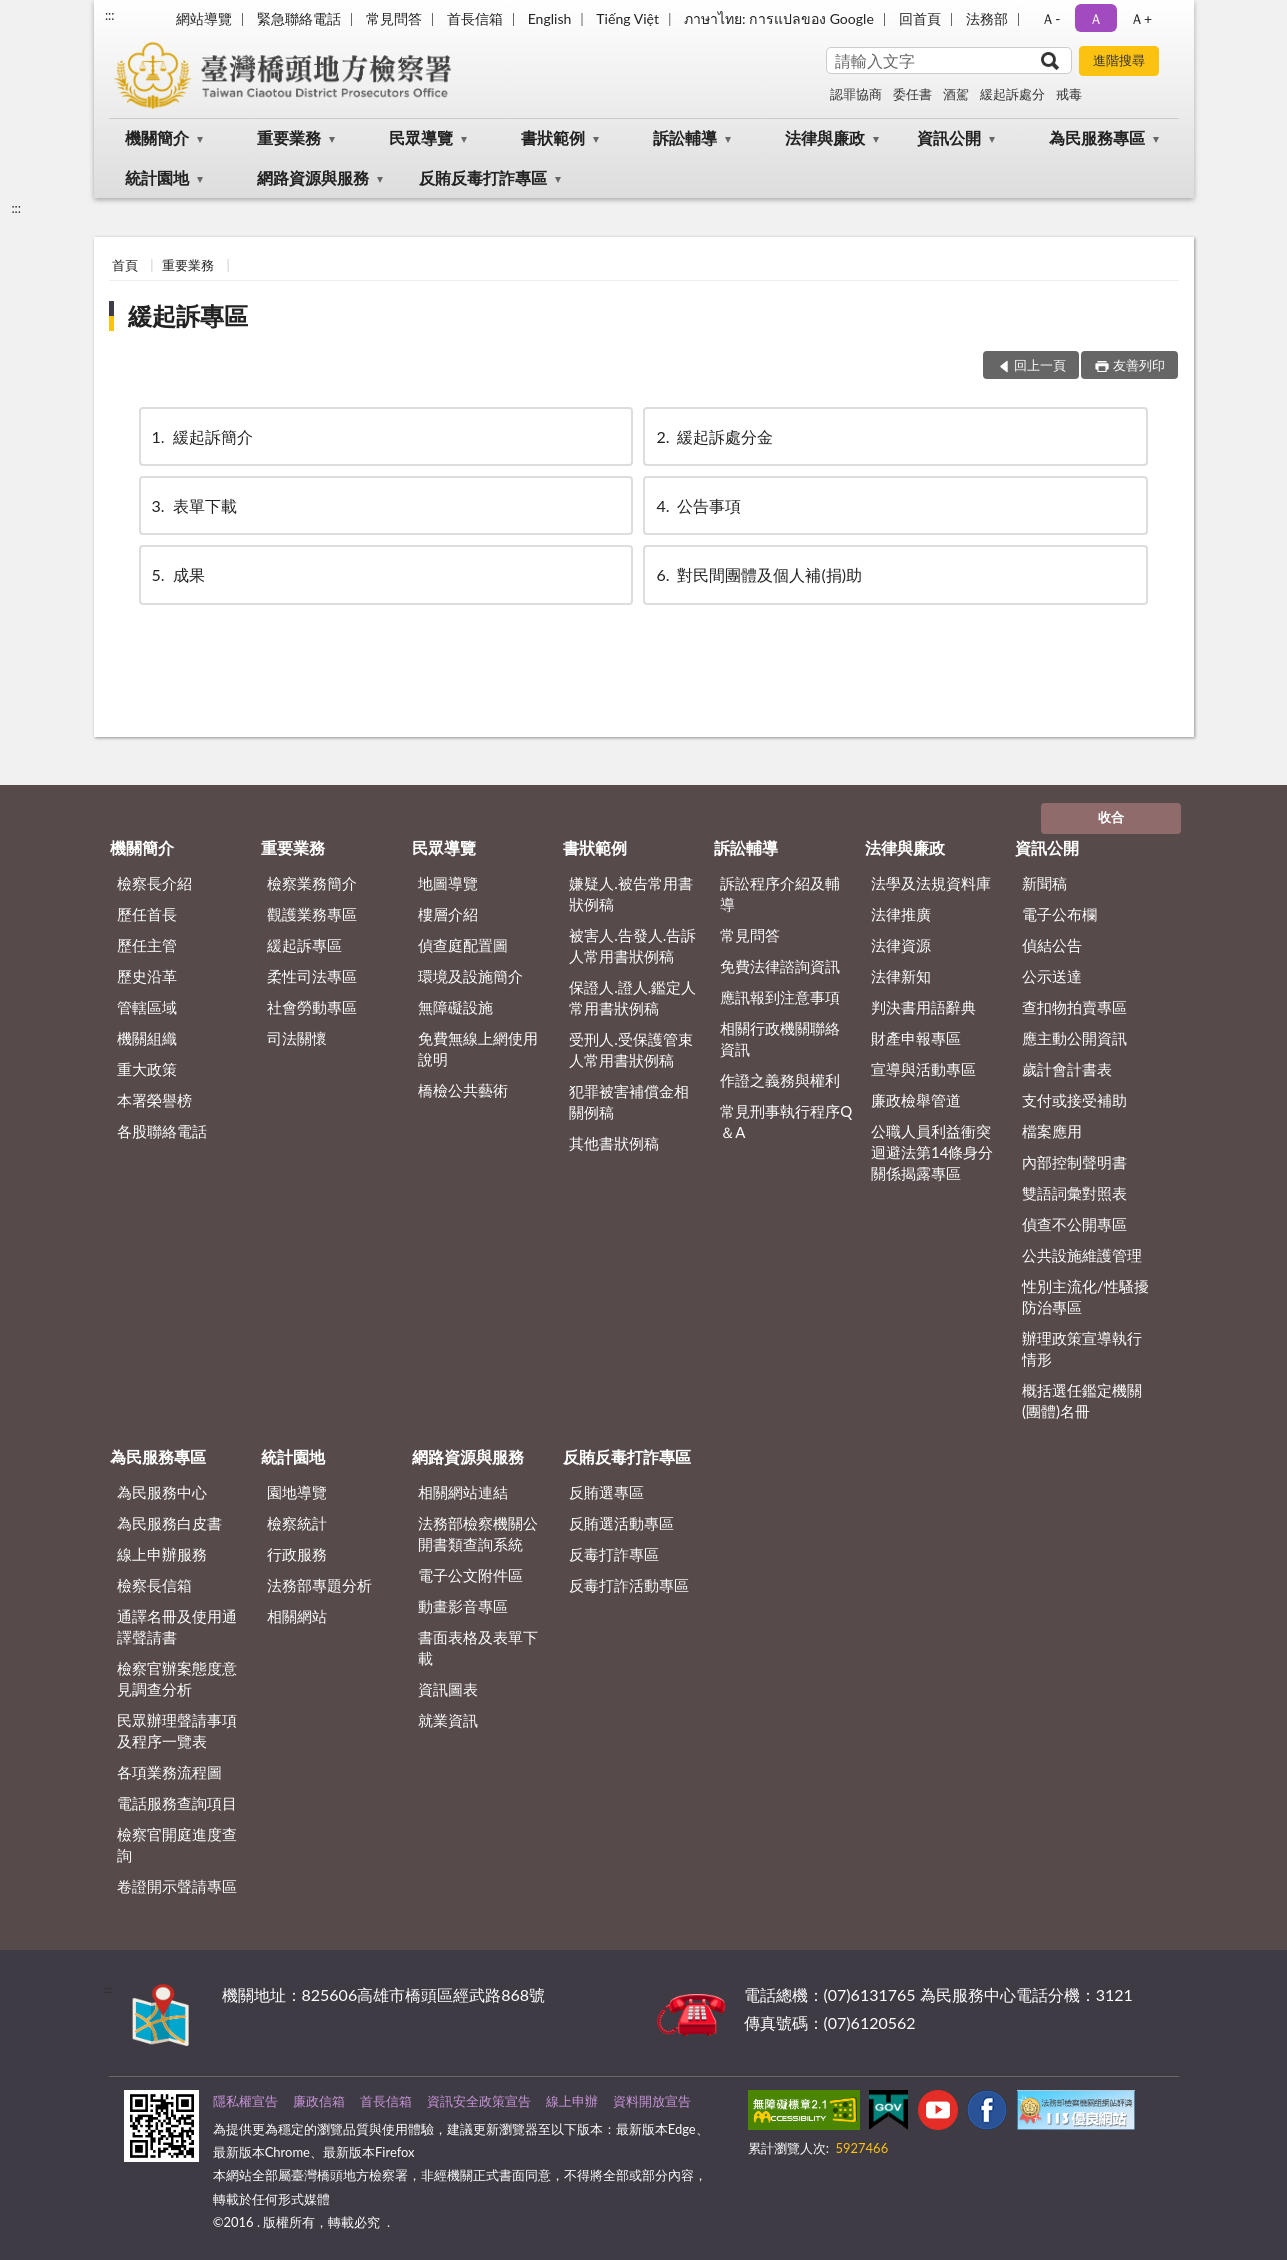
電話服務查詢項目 (177, 1803)
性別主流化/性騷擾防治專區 (1085, 1296)
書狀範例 (553, 137)
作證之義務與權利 (780, 1080)
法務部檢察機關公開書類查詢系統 (478, 1533)
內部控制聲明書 (1074, 1162)
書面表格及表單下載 (478, 1647)
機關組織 (147, 1038)
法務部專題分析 (319, 1585)
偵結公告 (1052, 945)
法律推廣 (901, 914)
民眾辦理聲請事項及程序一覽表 (177, 1730)
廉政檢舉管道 (916, 1100)
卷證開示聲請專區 (177, 1886)
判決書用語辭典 (923, 1007)
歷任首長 (147, 914)
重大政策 (147, 1069)
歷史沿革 (147, 976)
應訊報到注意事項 (780, 997)
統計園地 (157, 177)
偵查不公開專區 (1074, 1224)
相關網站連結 (463, 1492)
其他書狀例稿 (614, 1143)
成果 (177, 574)
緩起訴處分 (1012, 94)
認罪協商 (856, 94)
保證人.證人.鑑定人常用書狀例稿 (632, 997)
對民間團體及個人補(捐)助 (757, 574)
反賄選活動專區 (621, 1523)
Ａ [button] (1096, 18)
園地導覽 (297, 1492)
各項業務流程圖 (169, 1772)
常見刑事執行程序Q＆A (786, 1121)
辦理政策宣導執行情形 (1082, 1348)
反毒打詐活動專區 (629, 1585)
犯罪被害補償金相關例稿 (629, 1101)
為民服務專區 (1097, 137)
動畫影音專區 (463, 1606)
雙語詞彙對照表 (1074, 1193)
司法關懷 (297, 1038)
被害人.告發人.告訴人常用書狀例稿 (632, 945)
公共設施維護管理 (1082, 1255)
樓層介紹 (448, 914)
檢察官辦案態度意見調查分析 (177, 1678)
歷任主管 (147, 945)
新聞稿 (1044, 883)
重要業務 (289, 137)
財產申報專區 (916, 1038)
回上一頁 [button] (1040, 365)
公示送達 (1052, 976)
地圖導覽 (448, 883)
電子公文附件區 (470, 1575)
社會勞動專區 (312, 1007)
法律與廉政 (825, 137)
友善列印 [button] (1139, 365)
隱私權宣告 (245, 2101)
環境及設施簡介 (470, 976)
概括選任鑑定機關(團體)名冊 (1082, 1400)
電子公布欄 (1059, 914)
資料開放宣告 (652, 2101)
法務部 (987, 18)
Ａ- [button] (1050, 18)
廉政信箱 (319, 2101)
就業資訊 (448, 1720)
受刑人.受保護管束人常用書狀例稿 (631, 1049)
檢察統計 (297, 1523)
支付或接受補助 (1074, 1100)
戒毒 (1069, 94)
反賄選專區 (606, 1492)
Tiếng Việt (627, 18)
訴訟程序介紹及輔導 (780, 893)
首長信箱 (475, 18)
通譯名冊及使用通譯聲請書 (177, 1626)
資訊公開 (949, 137)
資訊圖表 (448, 1689)
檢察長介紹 (154, 883)
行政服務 (297, 1554)
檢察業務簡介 (312, 883)
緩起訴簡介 (201, 436)
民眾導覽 (421, 137)
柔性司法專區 (312, 976)
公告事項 (697, 505)
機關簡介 (157, 137)
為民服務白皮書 (169, 1523)
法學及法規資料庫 (931, 883)
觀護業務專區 (312, 914)
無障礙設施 (455, 1007)
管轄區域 (147, 1007)
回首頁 (920, 18)
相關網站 (297, 1616)
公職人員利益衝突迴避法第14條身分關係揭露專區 (932, 1152)
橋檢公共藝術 (463, 1090)
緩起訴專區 (188, 315)
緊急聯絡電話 (299, 18)
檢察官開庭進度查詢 (177, 1844)
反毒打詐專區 (614, 1554)
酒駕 (956, 94)
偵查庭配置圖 (463, 945)
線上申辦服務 (162, 1554)
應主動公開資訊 (1074, 1038)
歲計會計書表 (1067, 1069)
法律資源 (901, 945)
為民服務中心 (162, 1492)
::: (110, 15)
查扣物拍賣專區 (1074, 1007)
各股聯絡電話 (162, 1131)
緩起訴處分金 (713, 436)
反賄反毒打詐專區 (483, 177)
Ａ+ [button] (1141, 18)
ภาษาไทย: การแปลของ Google (779, 18)
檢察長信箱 (154, 1585)
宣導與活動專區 (923, 1069)
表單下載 (193, 505)
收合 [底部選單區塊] (1111, 817)
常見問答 (394, 18)
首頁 (125, 265)
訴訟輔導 (685, 137)
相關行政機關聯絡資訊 (780, 1038)
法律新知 (901, 976)
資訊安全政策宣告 (479, 2101)
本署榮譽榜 (154, 1100)
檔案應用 (1052, 1131)
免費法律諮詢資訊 (780, 966)
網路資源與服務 (313, 177)
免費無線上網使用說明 (478, 1048)
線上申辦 (572, 2101)
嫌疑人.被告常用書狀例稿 (631, 893)
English (550, 18)
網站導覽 (204, 18)
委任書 (912, 94)
